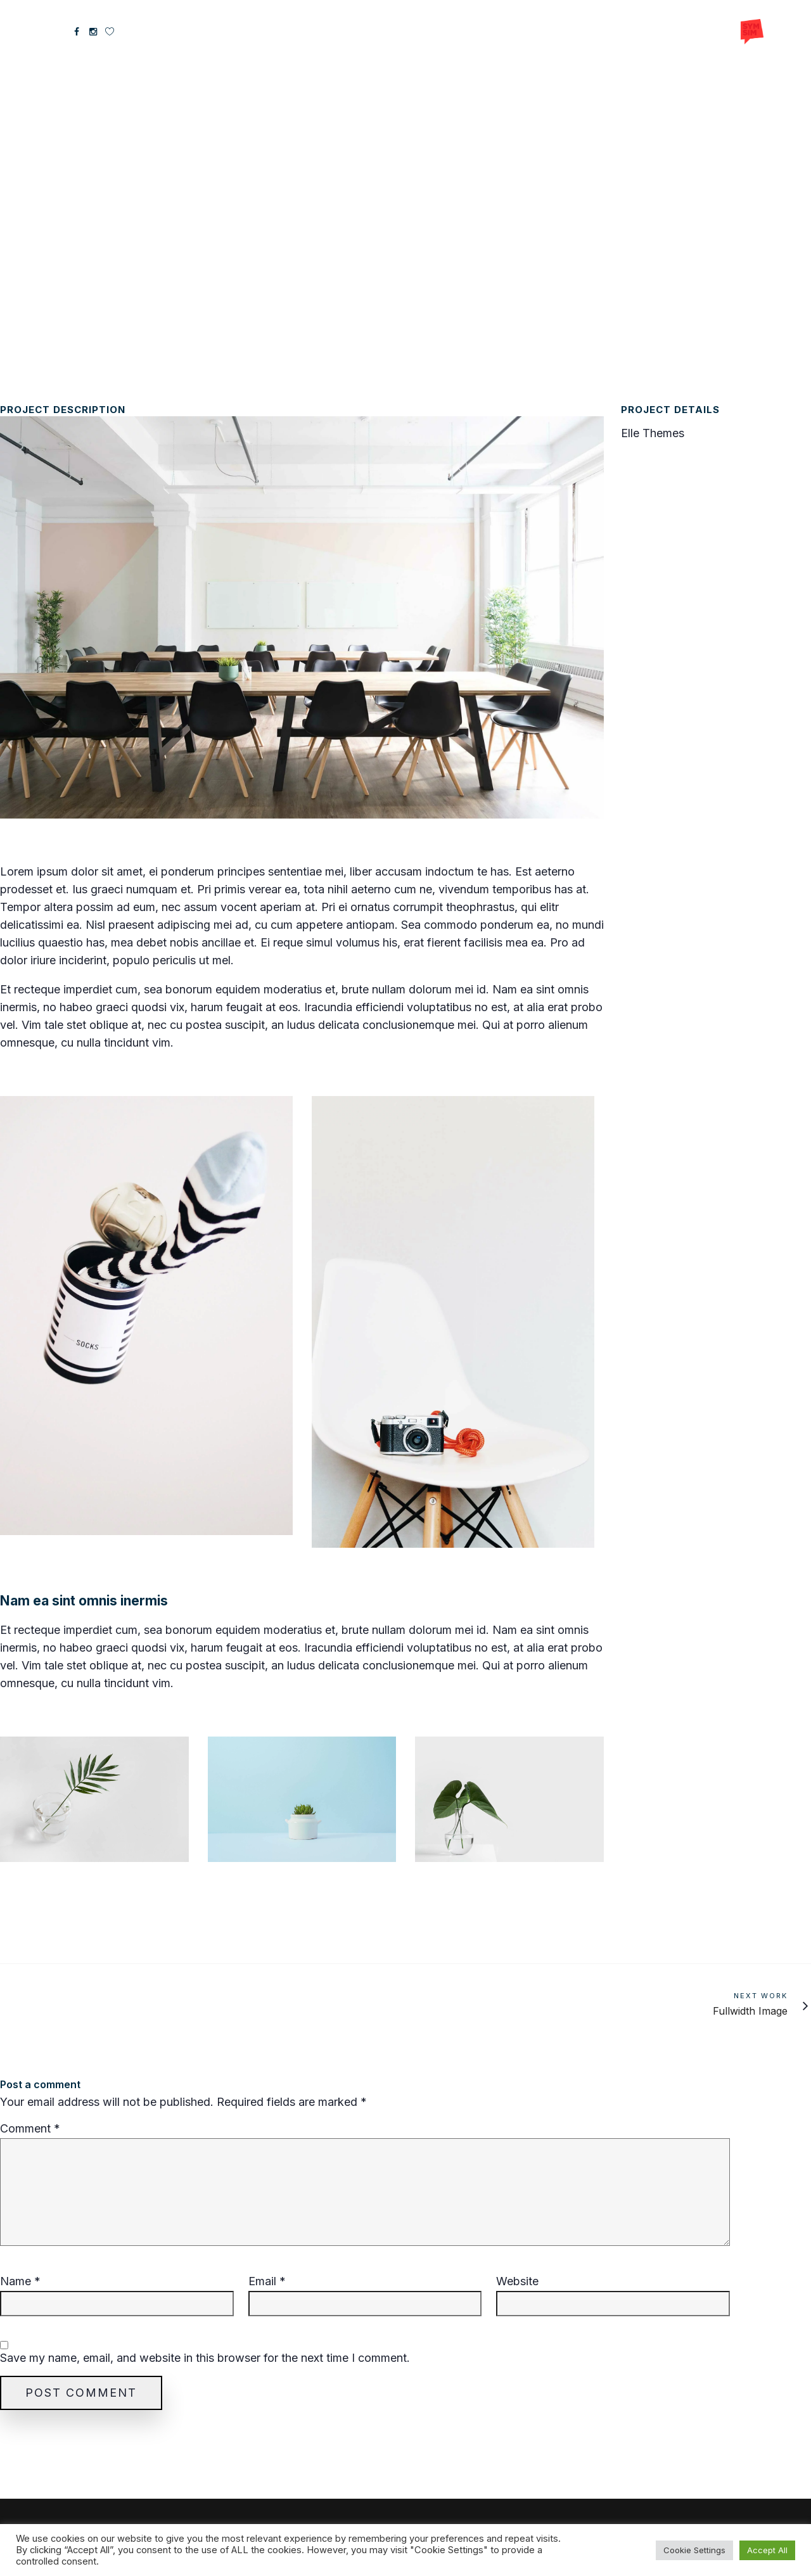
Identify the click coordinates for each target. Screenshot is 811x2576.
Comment (30, 2128)
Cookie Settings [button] (694, 2550)
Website (517, 2281)
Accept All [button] (767, 2550)
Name (20, 2281)
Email (267, 2281)
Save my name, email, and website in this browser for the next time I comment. (205, 2358)
